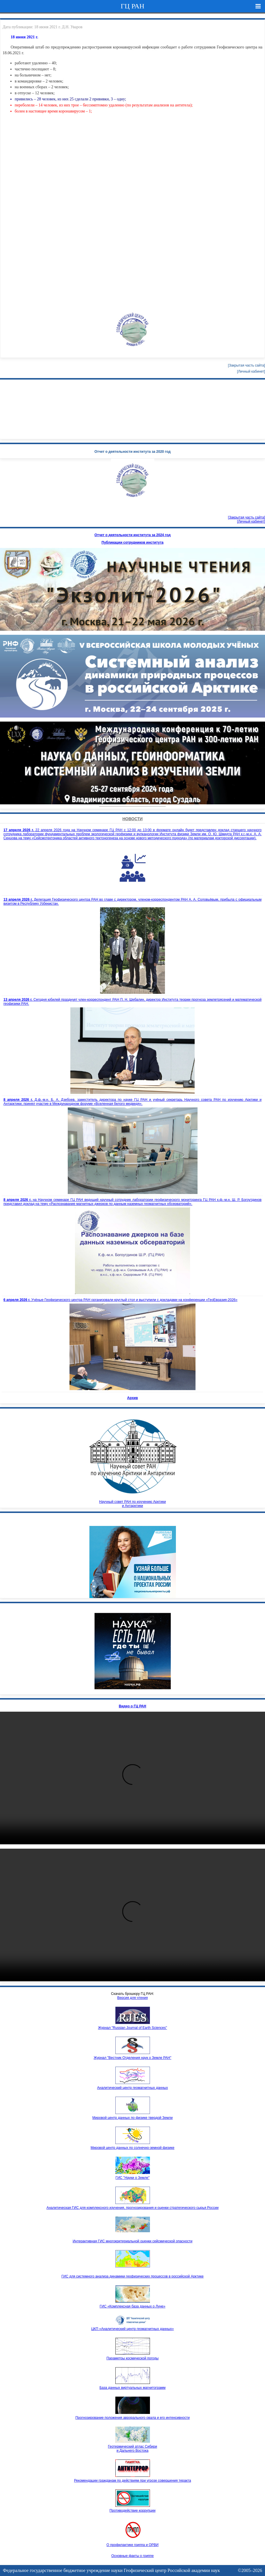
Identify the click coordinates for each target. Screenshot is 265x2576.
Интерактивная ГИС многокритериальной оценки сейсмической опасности (132, 2241)
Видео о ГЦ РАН (132, 1706)
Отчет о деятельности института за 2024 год (133, 535)
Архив (132, 1398)
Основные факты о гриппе (132, 2556)
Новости (132, 818)
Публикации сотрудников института (132, 542)
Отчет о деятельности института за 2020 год (133, 452)
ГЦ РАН (132, 6)
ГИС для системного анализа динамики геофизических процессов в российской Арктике (132, 2276)
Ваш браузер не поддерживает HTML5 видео (132, 1778)
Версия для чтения (132, 1998)
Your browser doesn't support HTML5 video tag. (132, 763)
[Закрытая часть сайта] (246, 365)
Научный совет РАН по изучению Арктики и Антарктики (132, 1460)
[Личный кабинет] (251, 371)
